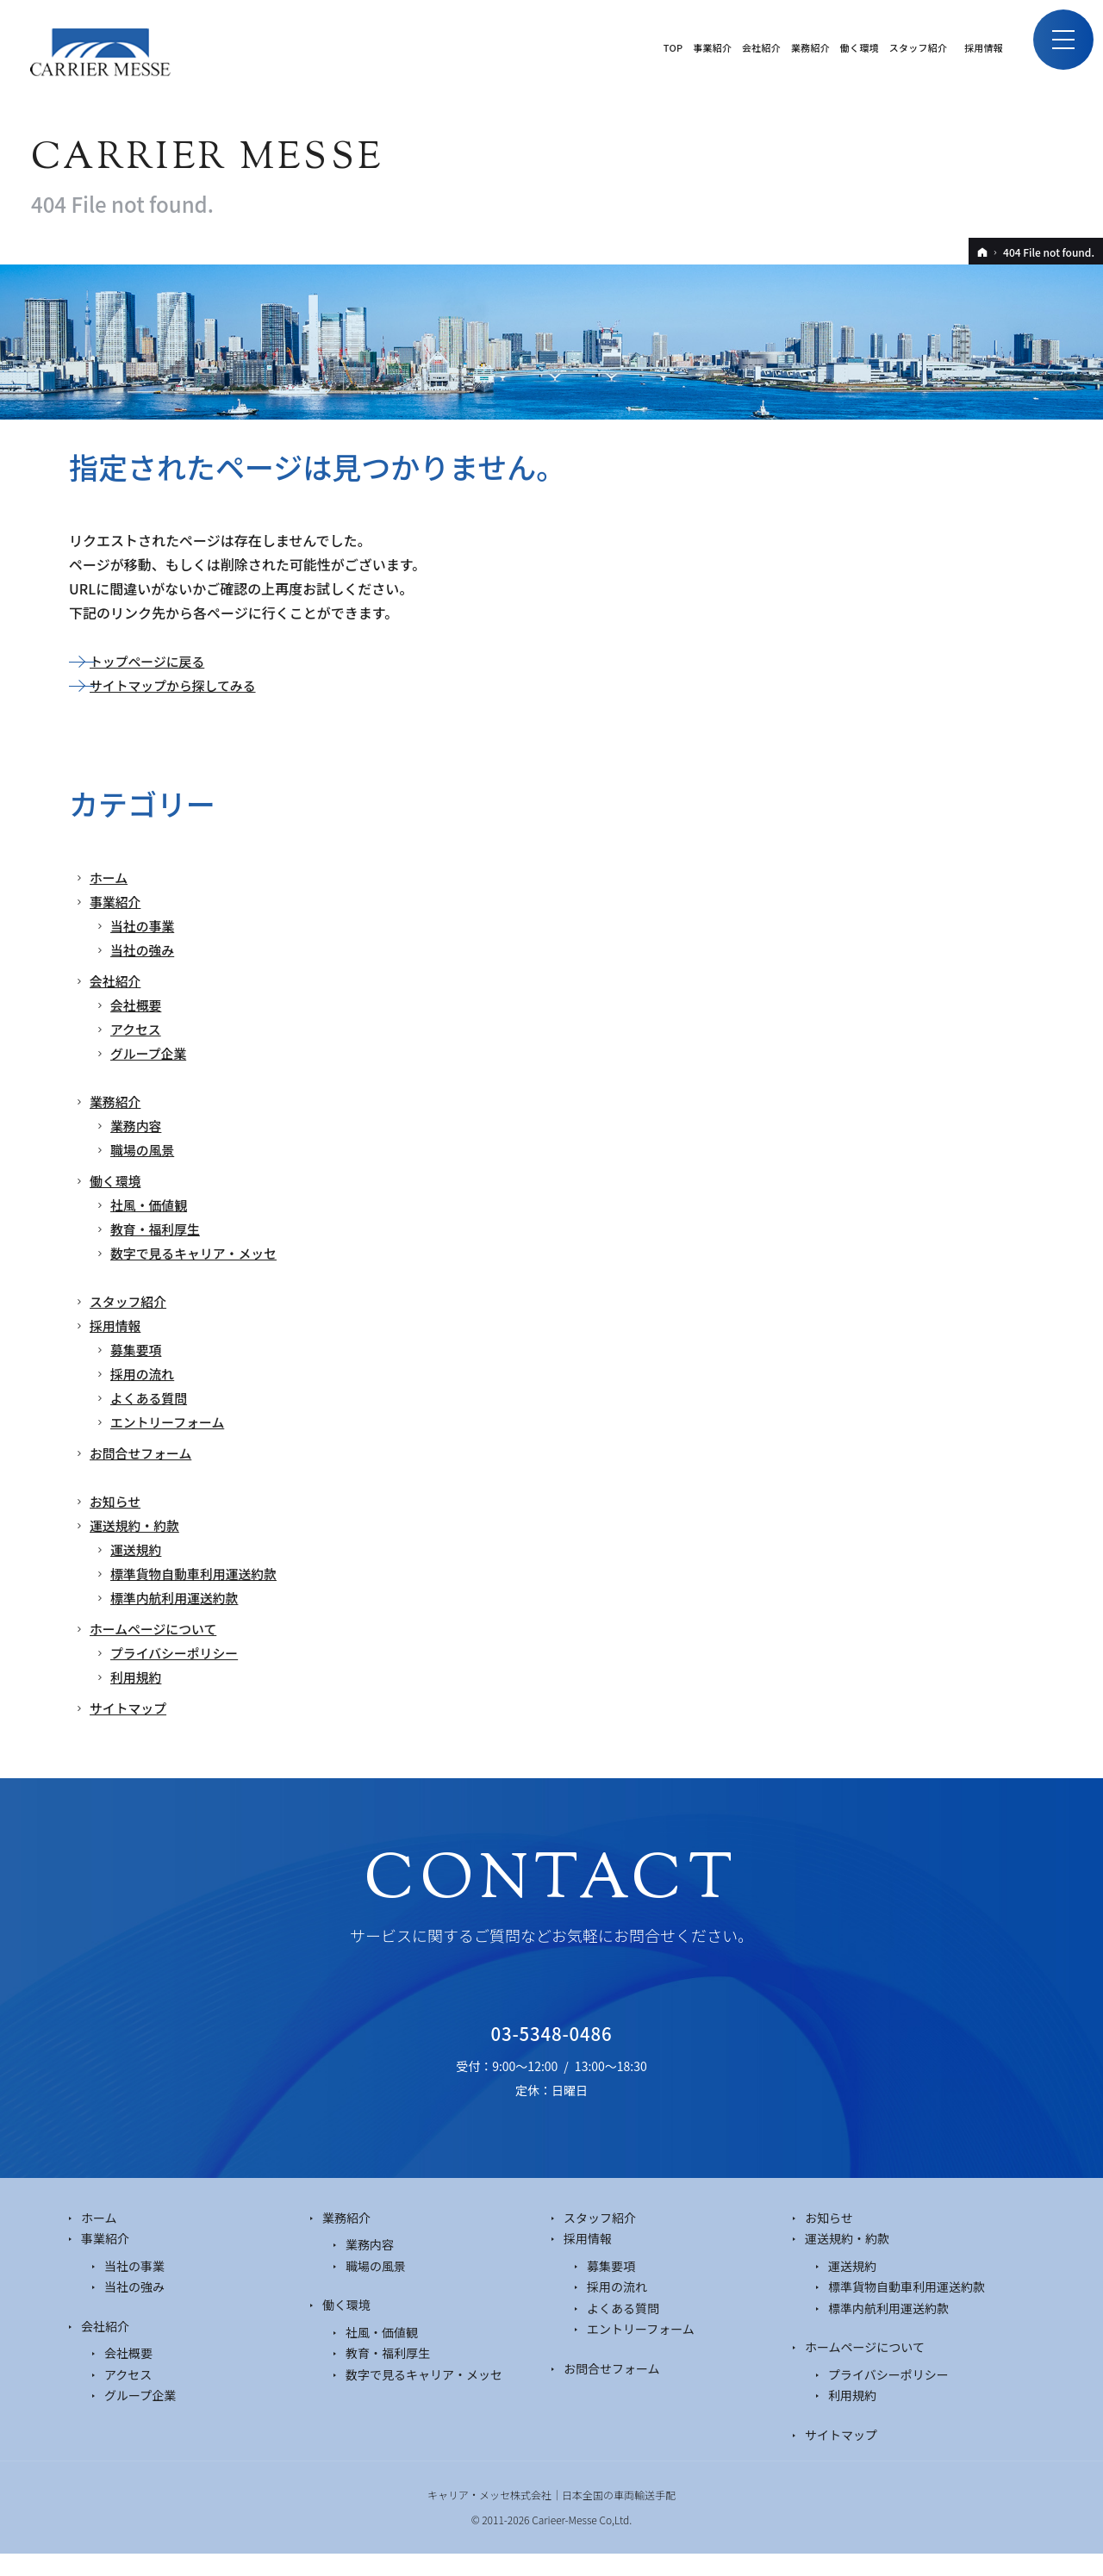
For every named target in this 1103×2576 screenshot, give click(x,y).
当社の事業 (144, 925)
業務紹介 (117, 1101)
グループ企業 (151, 1052)
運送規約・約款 (138, 1525)
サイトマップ (131, 1707)
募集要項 (137, 1349)
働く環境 (117, 1180)
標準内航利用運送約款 (179, 1597)
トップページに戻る (152, 660)
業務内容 (137, 1125)
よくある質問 (151, 1397)
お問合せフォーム (145, 1452)
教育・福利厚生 (158, 1228)
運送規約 (137, 1549)
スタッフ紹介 (131, 1301)
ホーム (110, 877)
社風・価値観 (151, 1204)
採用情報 (117, 1325)
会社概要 (137, 1004)
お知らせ (117, 1500)
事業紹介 (117, 901)
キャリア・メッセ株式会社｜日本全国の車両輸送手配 (551, 2517)
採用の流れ (144, 1373)
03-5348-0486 (551, 2045)
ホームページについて (158, 1628)
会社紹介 (117, 980)
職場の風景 (144, 1149)
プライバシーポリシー (179, 1652)
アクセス (137, 1028)
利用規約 (137, 1676)
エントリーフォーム (172, 1421)
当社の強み (144, 949)
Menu (1055, 47)
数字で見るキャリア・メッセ (200, 1252)
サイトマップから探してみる (179, 685)
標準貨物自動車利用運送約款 (200, 1573)
